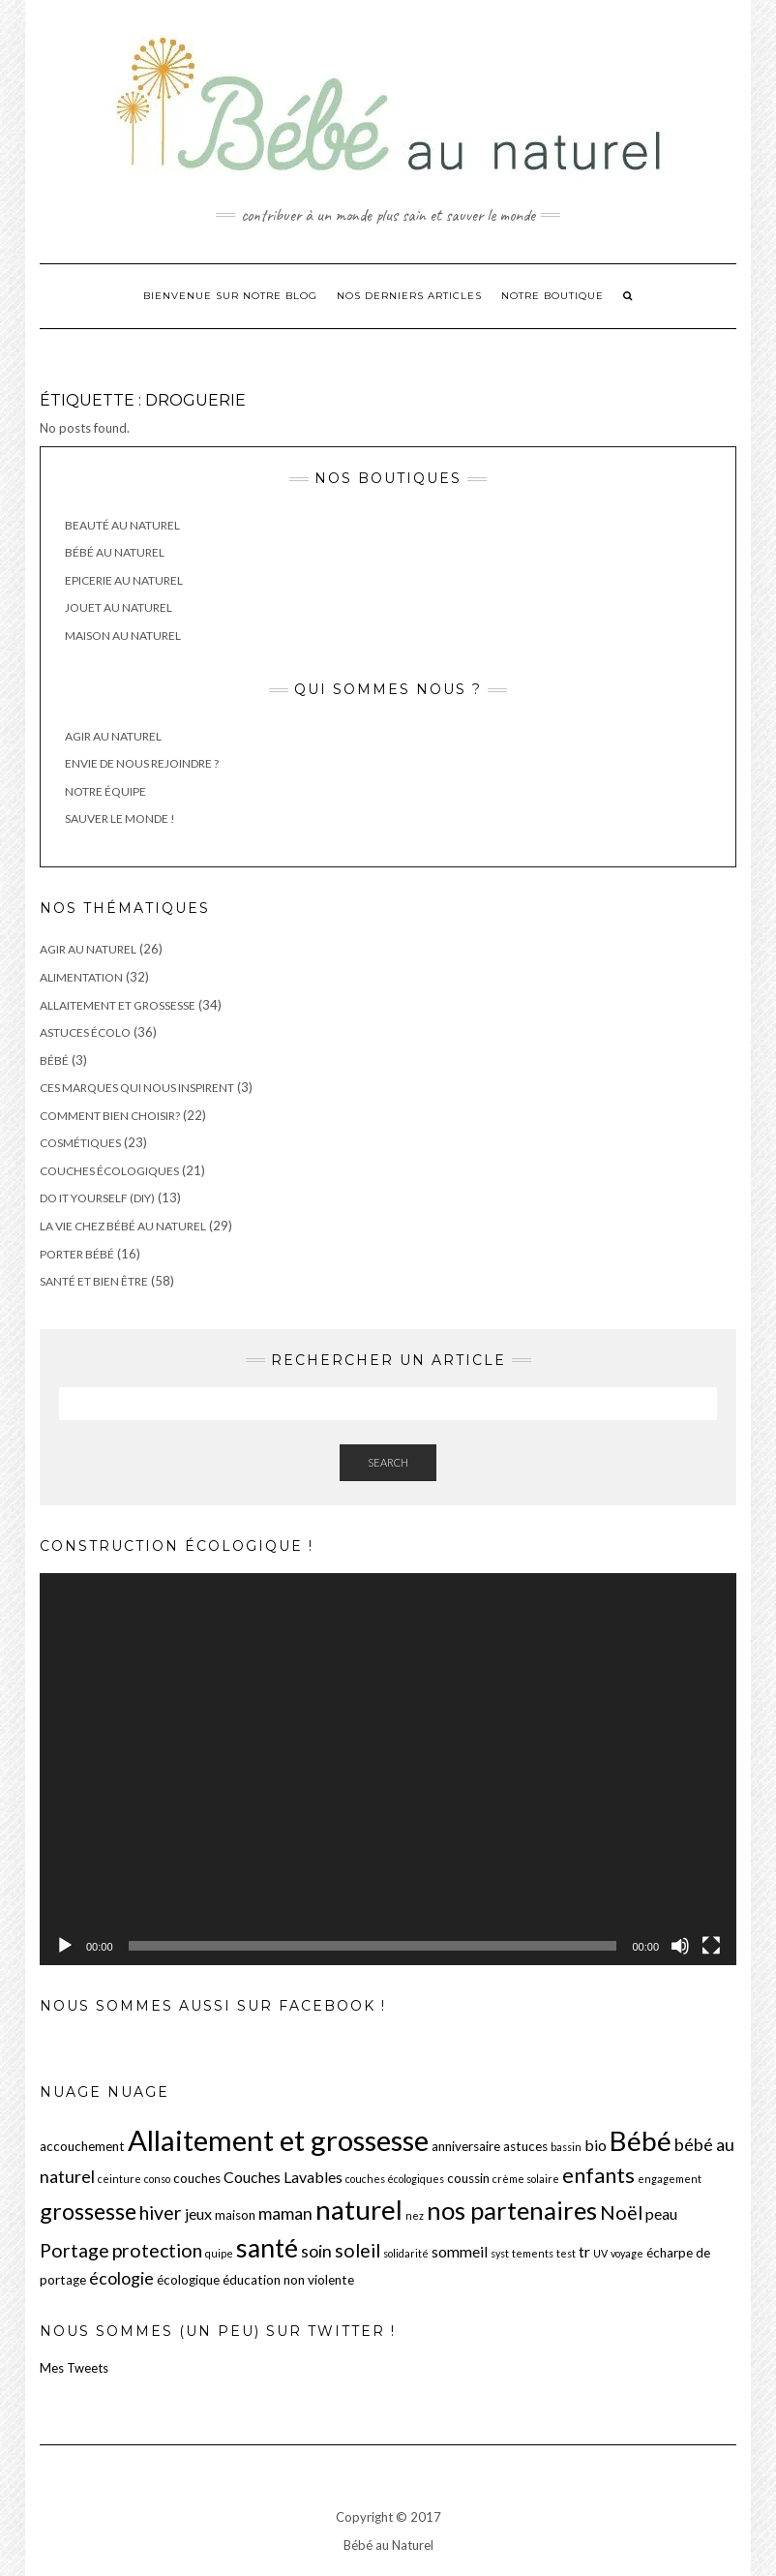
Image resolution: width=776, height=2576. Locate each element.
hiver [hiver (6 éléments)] (160, 2212)
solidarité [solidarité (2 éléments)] (406, 2253)
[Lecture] (65, 1945)
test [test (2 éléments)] (566, 2253)
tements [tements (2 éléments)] (532, 2253)
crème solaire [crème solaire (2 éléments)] (525, 2178)
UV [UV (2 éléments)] (600, 2253)
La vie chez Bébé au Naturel (123, 1226)
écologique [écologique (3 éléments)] (188, 2280)
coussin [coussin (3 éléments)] (468, 2178)
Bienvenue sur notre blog (230, 295)
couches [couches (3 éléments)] (197, 2178)
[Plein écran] (711, 1945)
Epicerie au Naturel (124, 580)
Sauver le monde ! (120, 818)
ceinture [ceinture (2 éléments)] (119, 2178)
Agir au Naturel (113, 736)
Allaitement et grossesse (117, 1005)
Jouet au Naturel (118, 607)
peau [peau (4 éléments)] (661, 2213)
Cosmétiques (80, 1143)
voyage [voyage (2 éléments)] (627, 2253)
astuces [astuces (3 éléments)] (525, 2146)
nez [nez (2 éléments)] (414, 2215)
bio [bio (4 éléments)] (595, 2145)
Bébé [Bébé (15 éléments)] (641, 2140)
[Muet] (680, 1945)
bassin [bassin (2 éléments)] (566, 2146)
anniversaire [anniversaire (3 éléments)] (466, 2146)
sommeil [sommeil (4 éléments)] (460, 2251)
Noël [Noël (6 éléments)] (621, 2212)
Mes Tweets (74, 2368)
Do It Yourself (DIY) (97, 1198)
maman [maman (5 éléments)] (285, 2213)
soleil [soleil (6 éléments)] (357, 2250)
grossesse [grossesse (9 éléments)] (88, 2211)
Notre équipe (105, 791)
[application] (388, 1769)
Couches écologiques (109, 1171)
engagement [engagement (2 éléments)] (669, 2178)
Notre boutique (552, 295)
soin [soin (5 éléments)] (316, 2250)
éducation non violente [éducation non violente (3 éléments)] (288, 2280)
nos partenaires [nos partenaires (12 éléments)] (512, 2210)
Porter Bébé (77, 1254)
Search (388, 1462)
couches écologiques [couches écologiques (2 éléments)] (394, 2178)
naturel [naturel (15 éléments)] (359, 2209)
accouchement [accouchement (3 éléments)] (82, 2146)
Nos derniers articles (409, 295)
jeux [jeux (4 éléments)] (198, 2213)
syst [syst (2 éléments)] (500, 2253)
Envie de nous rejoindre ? (142, 763)
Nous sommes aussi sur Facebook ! (213, 2006)
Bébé (54, 1060)
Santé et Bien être (94, 1281)
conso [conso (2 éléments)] (157, 2178)
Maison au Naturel (123, 635)
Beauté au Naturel (122, 525)
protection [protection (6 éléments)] (157, 2250)
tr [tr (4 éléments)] (584, 2251)
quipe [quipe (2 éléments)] (219, 2253)
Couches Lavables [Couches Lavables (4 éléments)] (283, 2176)
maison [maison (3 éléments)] (235, 2215)
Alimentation (81, 977)
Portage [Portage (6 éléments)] (74, 2250)
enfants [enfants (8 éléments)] (598, 2175)
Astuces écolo (85, 1032)
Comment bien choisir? (110, 1115)
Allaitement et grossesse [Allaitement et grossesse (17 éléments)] (278, 2140)
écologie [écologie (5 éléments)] (121, 2277)
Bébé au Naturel (114, 552)
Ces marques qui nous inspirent (137, 1087)
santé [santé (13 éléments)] (267, 2247)
